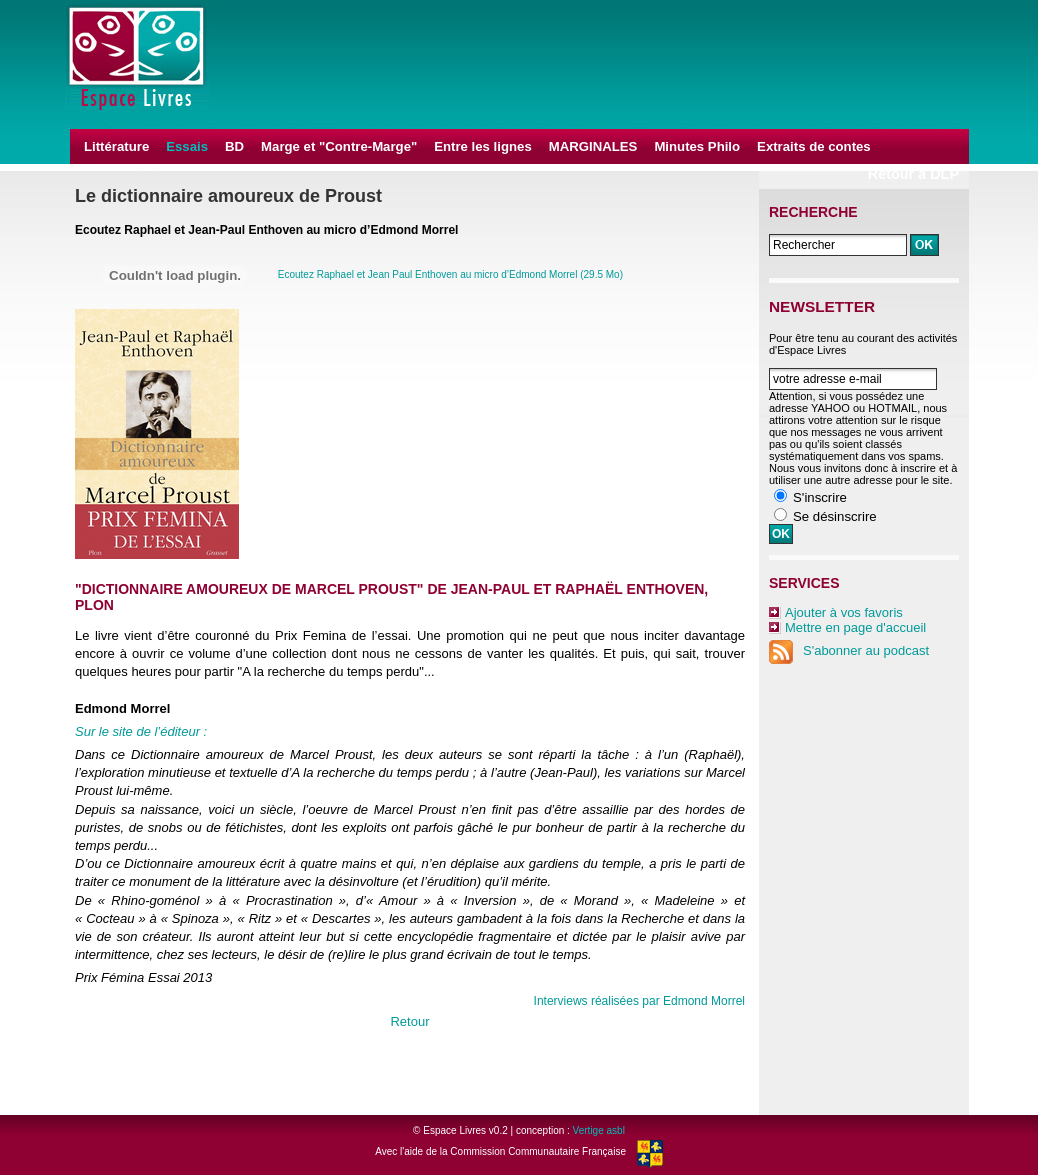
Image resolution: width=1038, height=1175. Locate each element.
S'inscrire (820, 497)
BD (234, 146)
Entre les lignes (482, 146)
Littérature (116, 146)
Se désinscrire (835, 516)
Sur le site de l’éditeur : (141, 731)
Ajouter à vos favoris (844, 612)
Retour (409, 1021)
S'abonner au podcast (849, 650)
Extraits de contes (814, 146)
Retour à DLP (913, 174)
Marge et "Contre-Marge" (339, 146)
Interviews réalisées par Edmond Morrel (639, 1001)
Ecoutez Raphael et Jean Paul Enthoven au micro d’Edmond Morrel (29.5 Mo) (450, 274)
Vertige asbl (599, 1130)
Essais (187, 146)
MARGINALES (593, 146)
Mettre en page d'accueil (855, 627)
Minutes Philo (697, 146)
